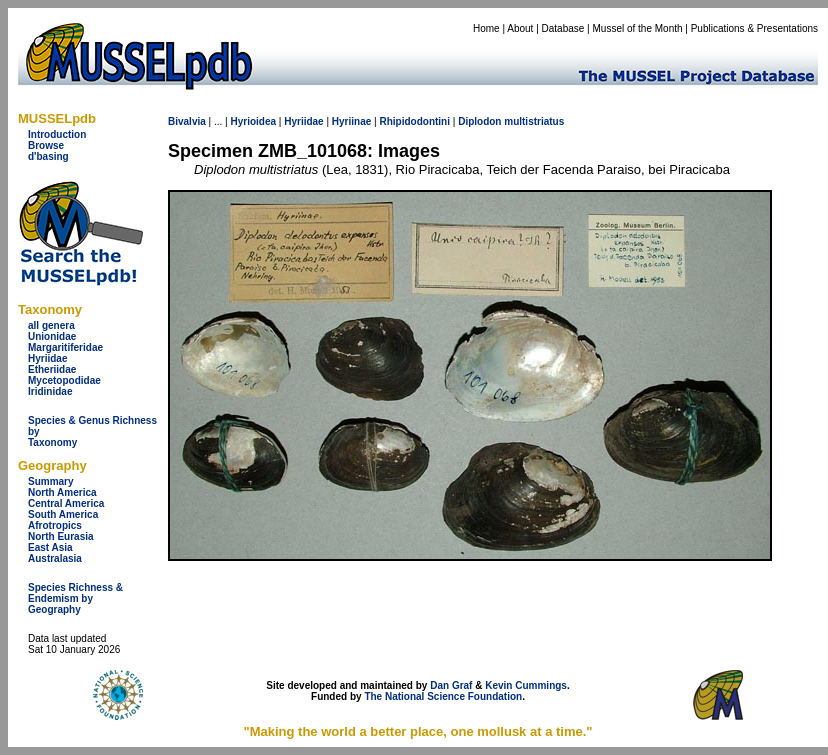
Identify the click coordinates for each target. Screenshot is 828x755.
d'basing (48, 156)
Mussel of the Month (638, 28)
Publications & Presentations (754, 28)
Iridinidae (50, 391)
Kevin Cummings (526, 685)
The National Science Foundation (443, 696)
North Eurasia (61, 536)
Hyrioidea (253, 121)
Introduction (57, 134)
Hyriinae (351, 121)
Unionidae (52, 336)
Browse (46, 145)
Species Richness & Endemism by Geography (75, 598)
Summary (51, 481)
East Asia (50, 547)
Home (486, 28)
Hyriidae (47, 358)
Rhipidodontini (414, 121)
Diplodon (479, 121)
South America (63, 514)
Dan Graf (451, 685)
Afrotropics (55, 525)
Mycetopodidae (64, 380)
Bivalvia (187, 121)
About (520, 28)
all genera (51, 325)
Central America (66, 503)
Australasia (55, 558)
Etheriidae (52, 369)
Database (563, 28)
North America (62, 492)
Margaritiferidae (65, 347)
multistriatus (534, 121)
